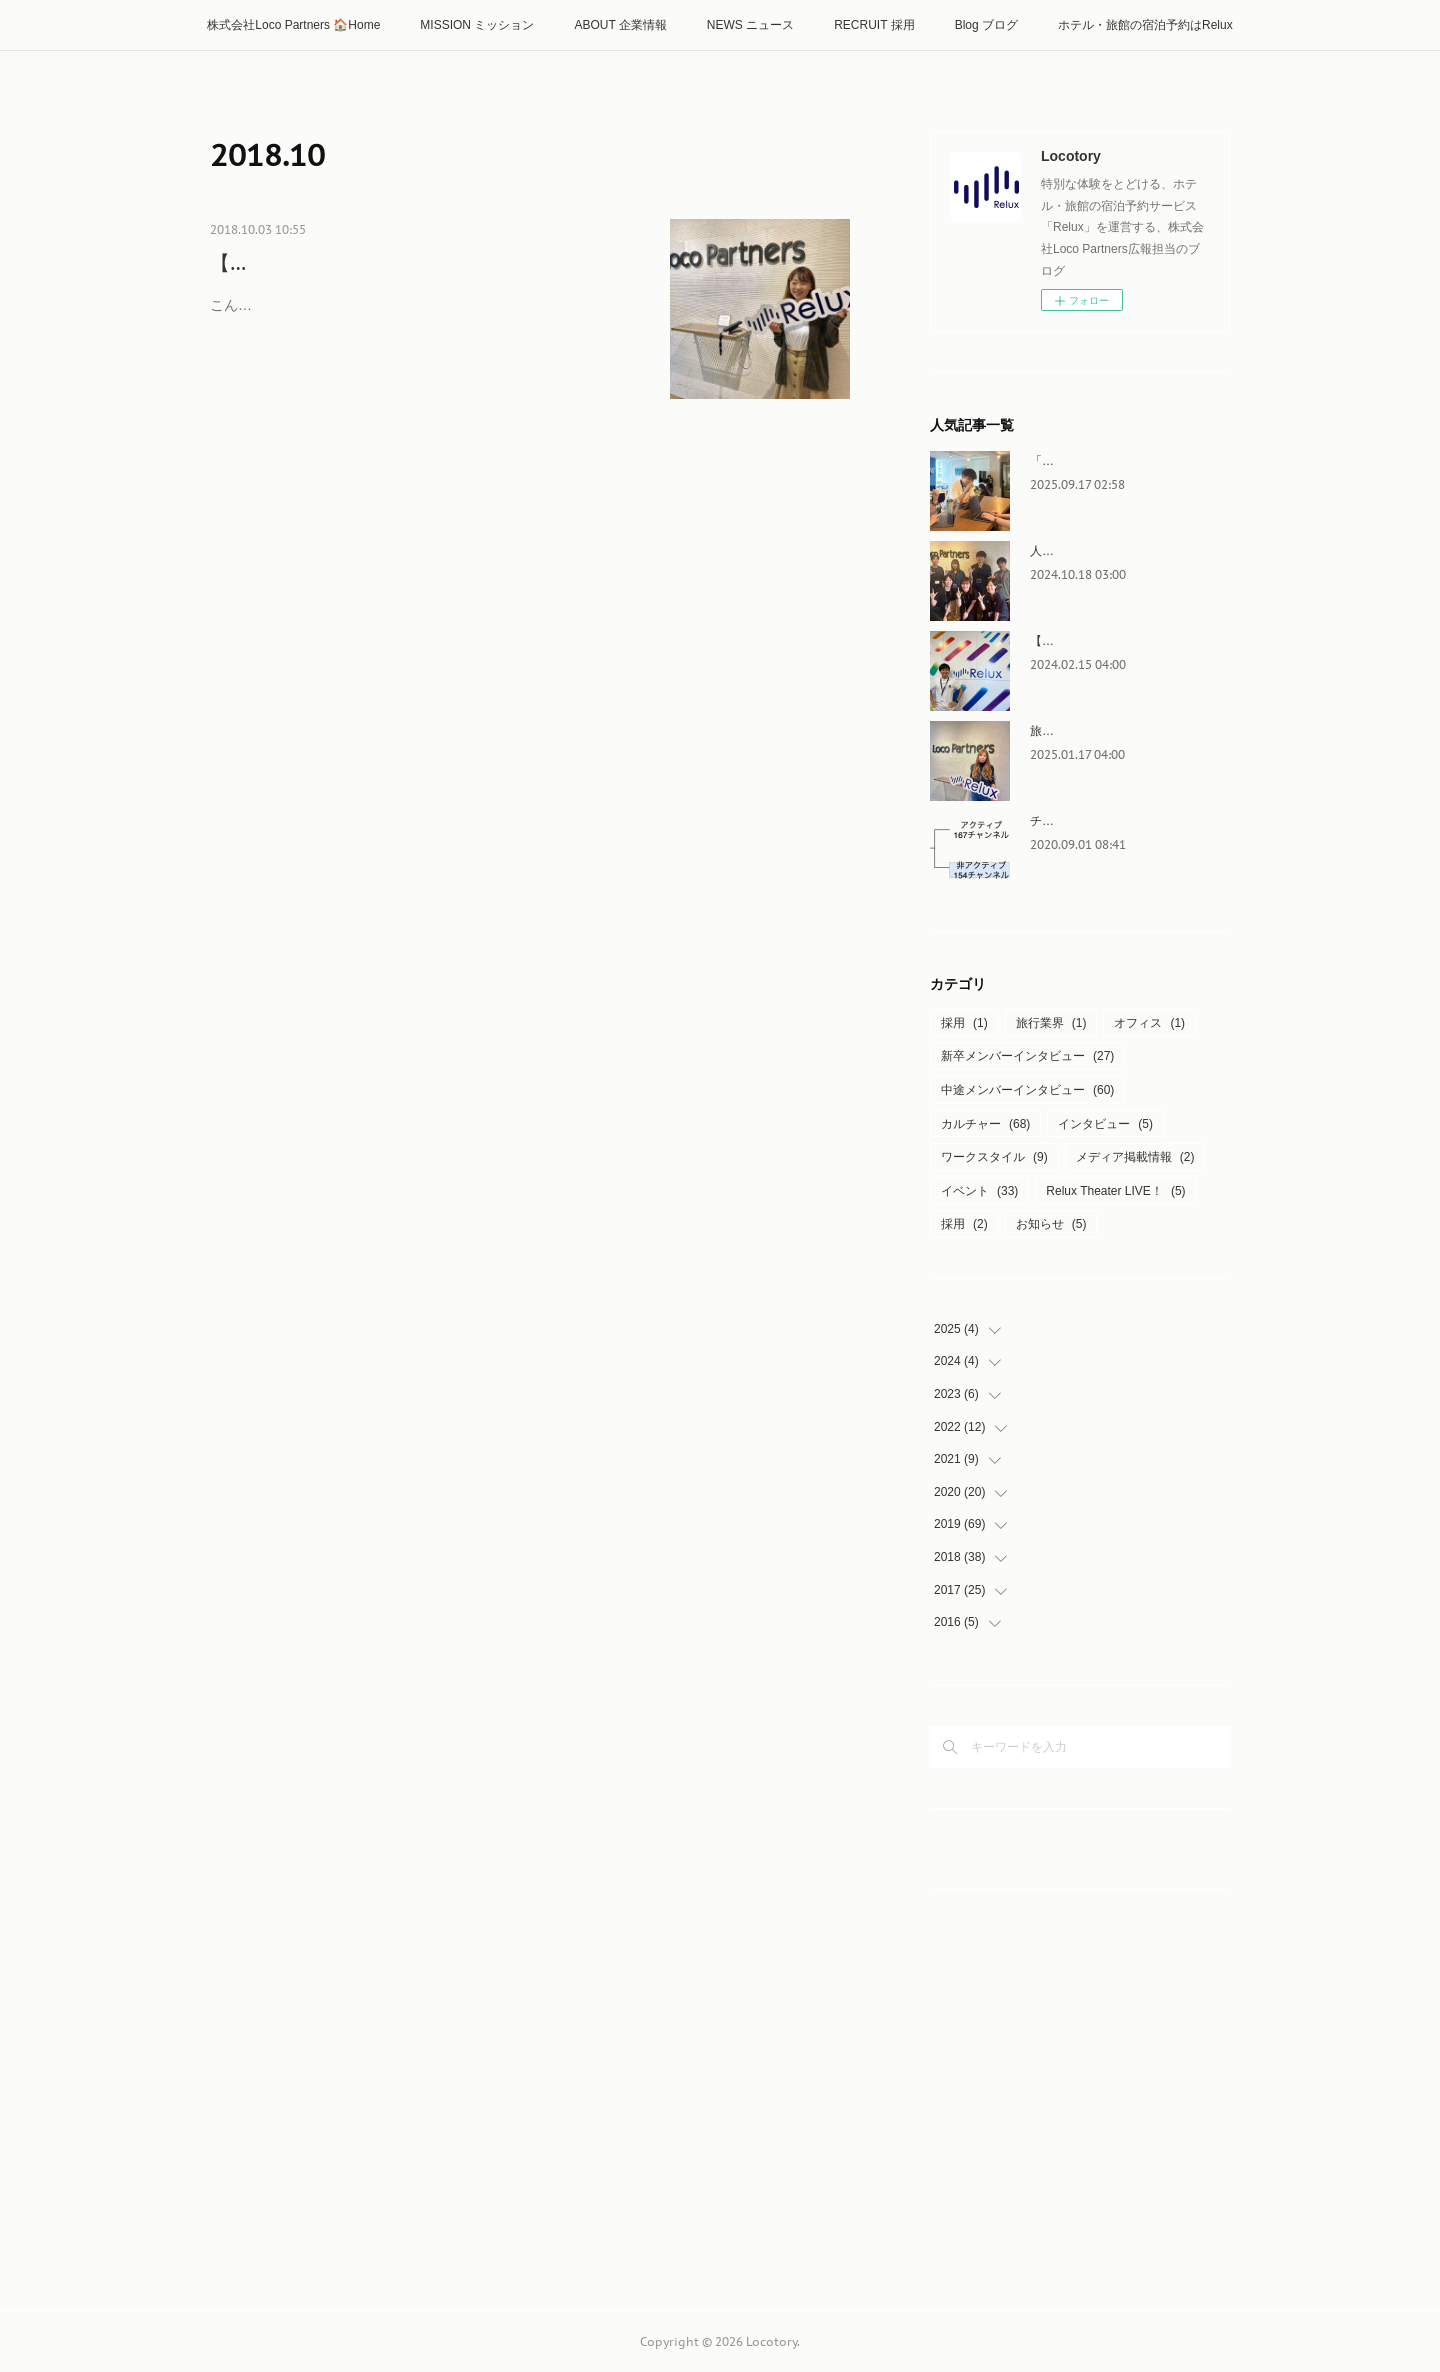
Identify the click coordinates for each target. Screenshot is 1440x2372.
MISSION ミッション (477, 25)
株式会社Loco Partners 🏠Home (293, 25)
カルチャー (985, 1124)
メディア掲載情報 (1135, 1157)
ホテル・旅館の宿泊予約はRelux (1145, 25)
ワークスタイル (994, 1157)
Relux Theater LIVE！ (1115, 1191)
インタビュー (1105, 1124)
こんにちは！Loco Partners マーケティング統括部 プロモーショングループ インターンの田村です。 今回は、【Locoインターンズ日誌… (425, 349)
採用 (964, 1023)
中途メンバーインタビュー (1027, 1090)
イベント (979, 1191)
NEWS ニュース (750, 25)
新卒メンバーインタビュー (1027, 1056)
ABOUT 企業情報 (620, 25)
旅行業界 (1051, 1023)
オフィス (1149, 1023)
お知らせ (1051, 1224)
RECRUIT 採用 (874, 25)
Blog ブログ (986, 25)
